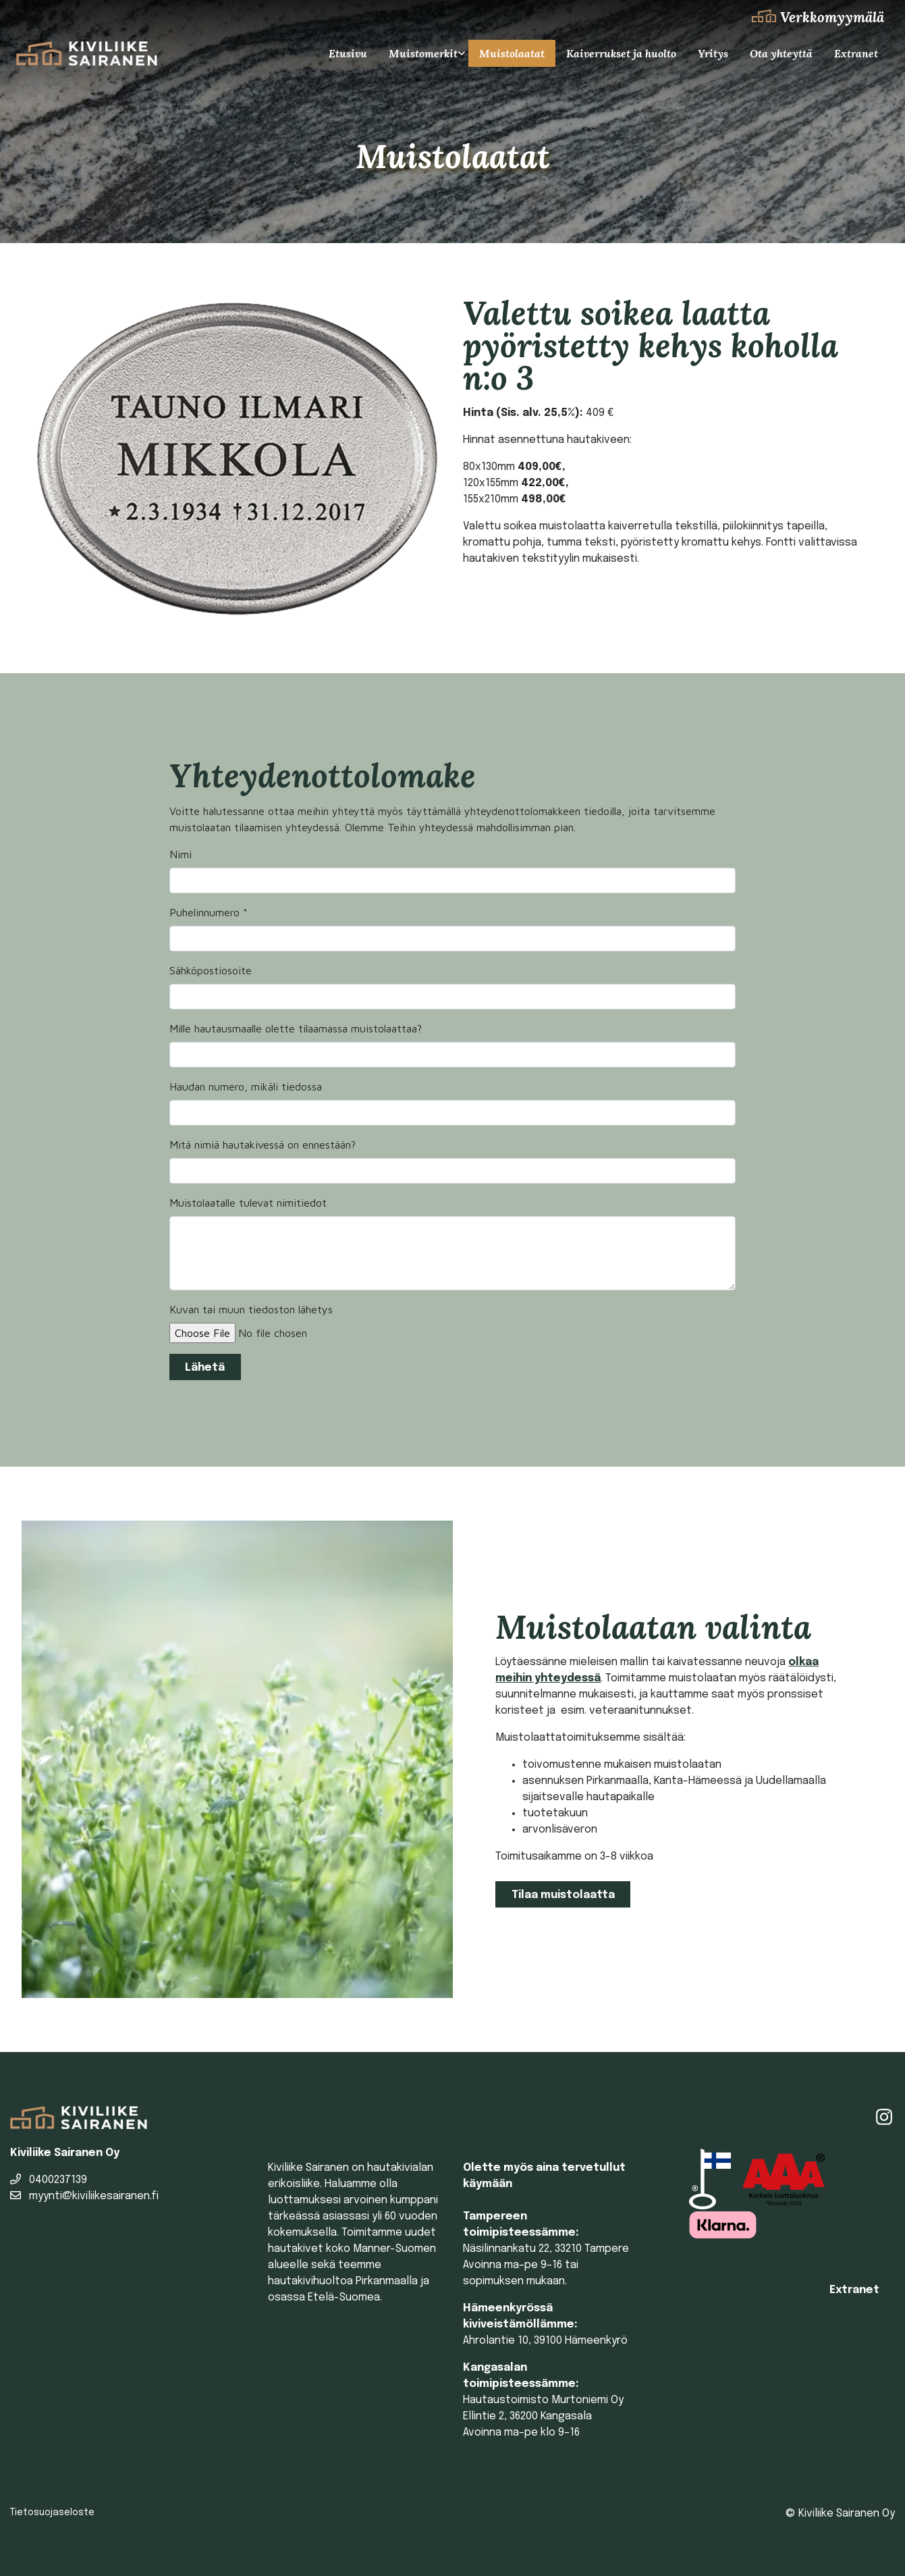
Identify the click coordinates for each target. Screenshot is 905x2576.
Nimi (180, 854)
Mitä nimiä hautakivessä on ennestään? (262, 1144)
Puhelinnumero (208, 912)
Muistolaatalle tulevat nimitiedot (248, 1203)
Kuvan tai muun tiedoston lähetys (251, 1309)
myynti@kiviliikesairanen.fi (84, 2196)
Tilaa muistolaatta (563, 1895)
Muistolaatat (512, 53)
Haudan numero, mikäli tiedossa (245, 1086)
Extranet (856, 53)
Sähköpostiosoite (210, 970)
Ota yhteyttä (781, 53)
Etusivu (348, 53)
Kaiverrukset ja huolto (621, 53)
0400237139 (48, 2180)
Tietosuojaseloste (52, 2512)
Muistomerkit (423, 53)
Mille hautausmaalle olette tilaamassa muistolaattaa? (295, 1028)
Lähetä (205, 1367)
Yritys (713, 53)
